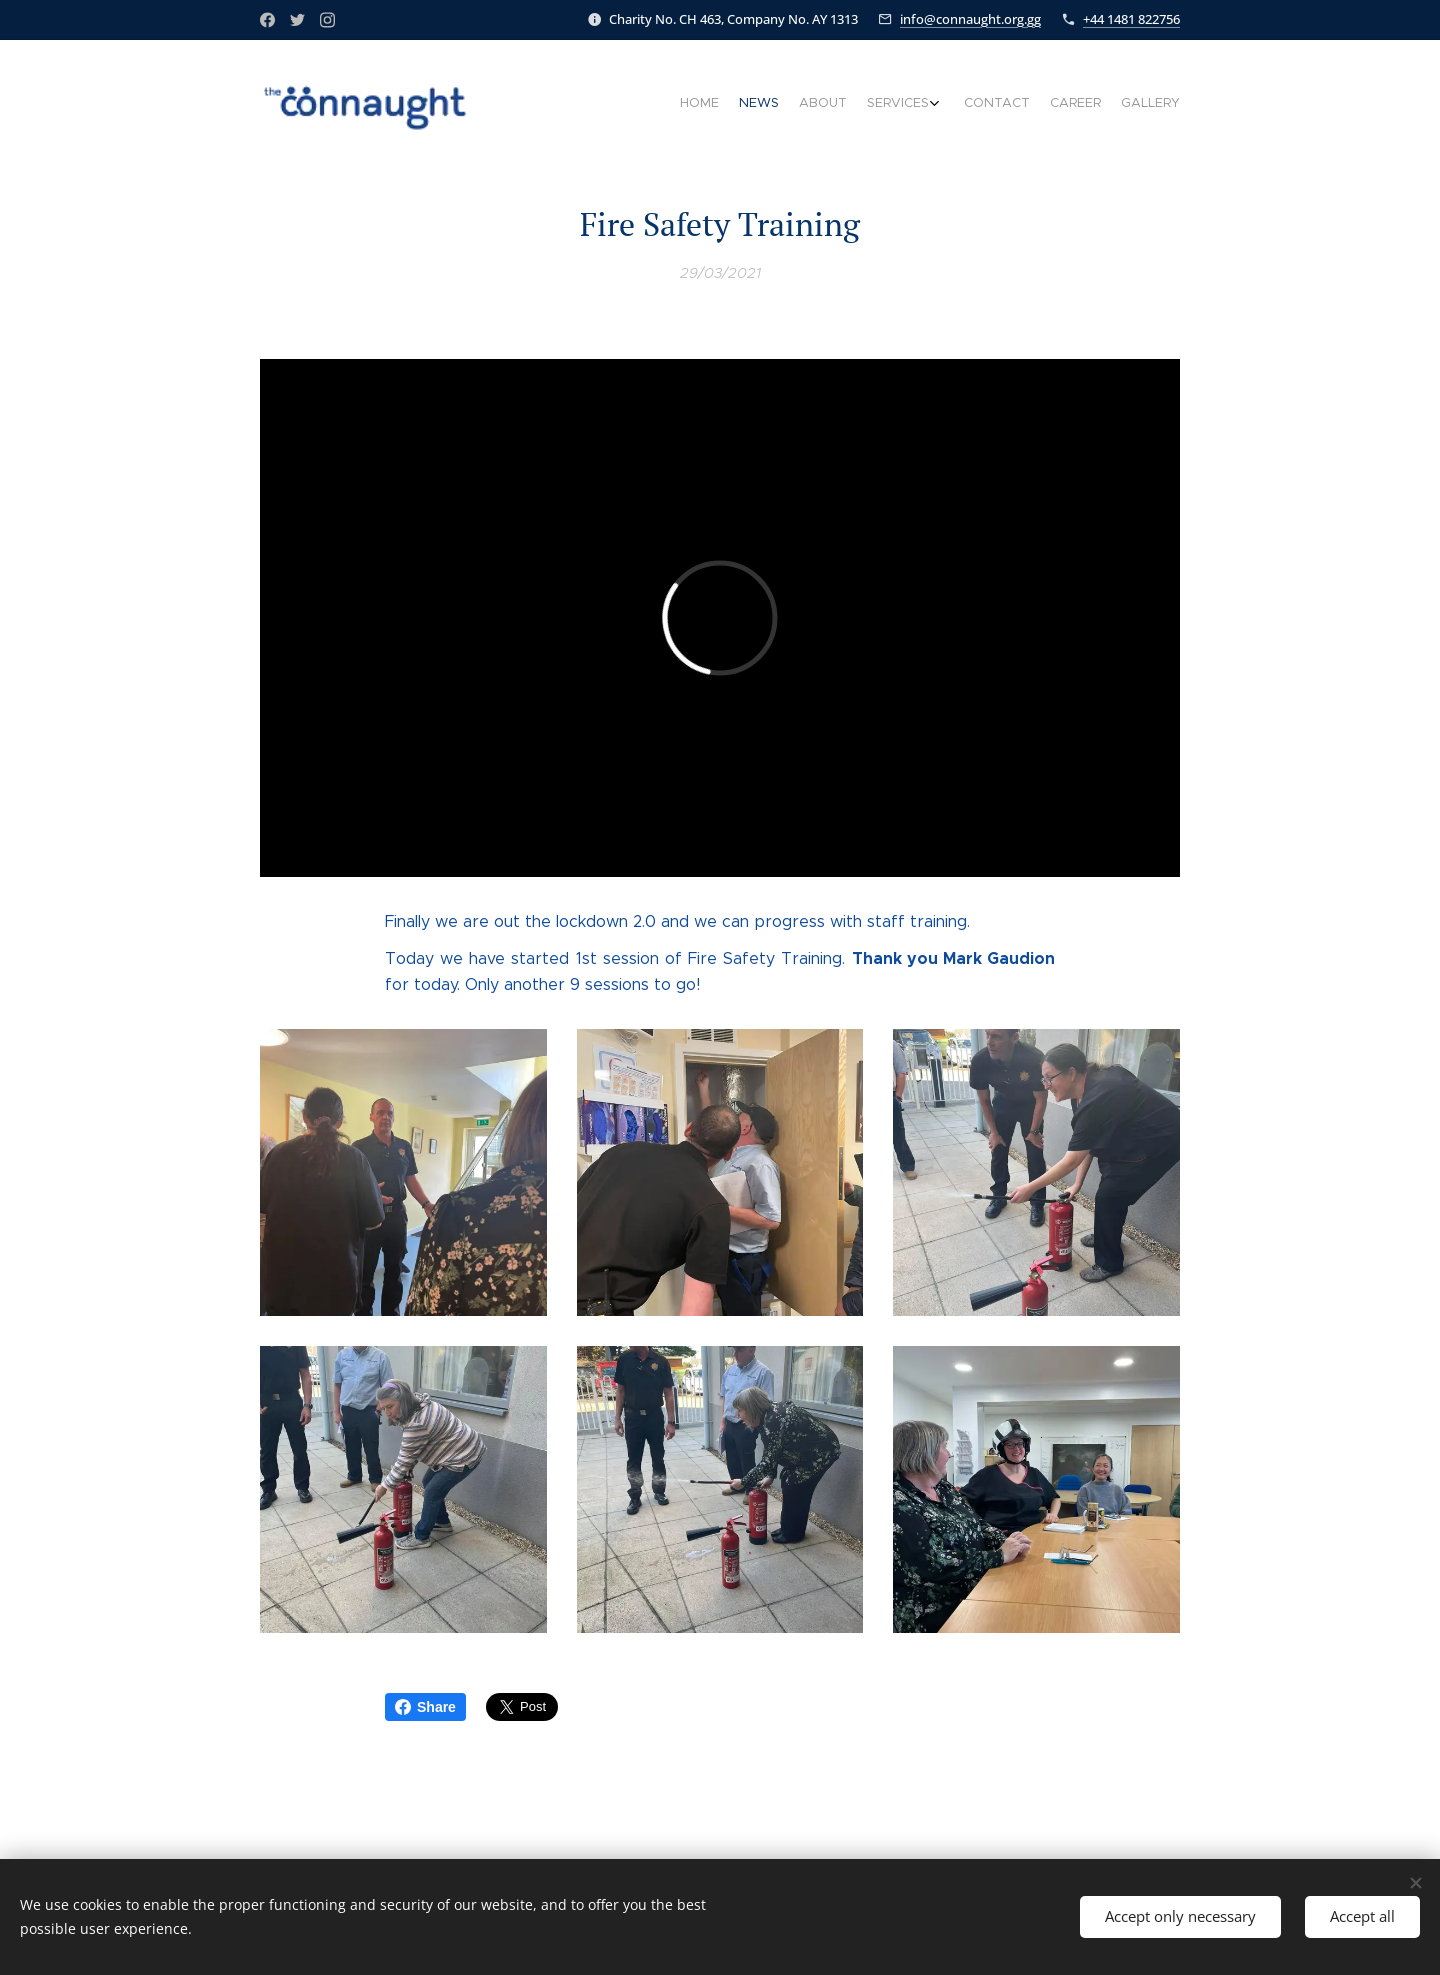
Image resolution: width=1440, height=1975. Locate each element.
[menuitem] (1047, 105)
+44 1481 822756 (1131, 19)
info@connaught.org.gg (970, 19)
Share (425, 1707)
